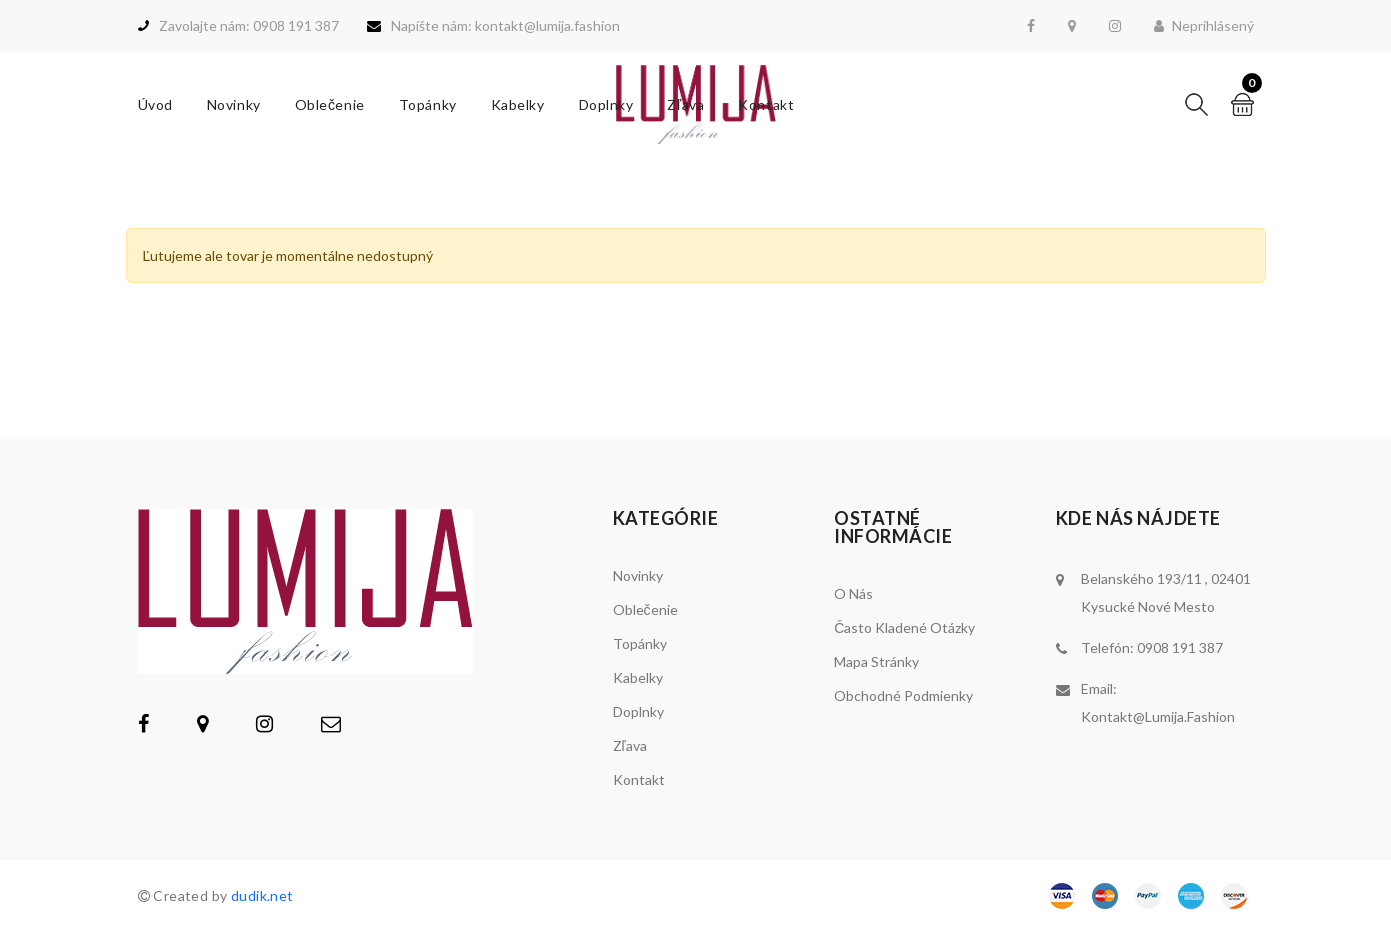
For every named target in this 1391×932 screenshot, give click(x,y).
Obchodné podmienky (903, 695)
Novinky (234, 104)
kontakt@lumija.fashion (1158, 716)
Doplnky (606, 104)
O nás (853, 593)
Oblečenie (330, 104)
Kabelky (518, 104)
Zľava (685, 104)
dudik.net (262, 895)
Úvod (155, 104)
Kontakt (766, 104)
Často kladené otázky (904, 627)
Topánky (428, 104)
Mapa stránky (876, 661)
